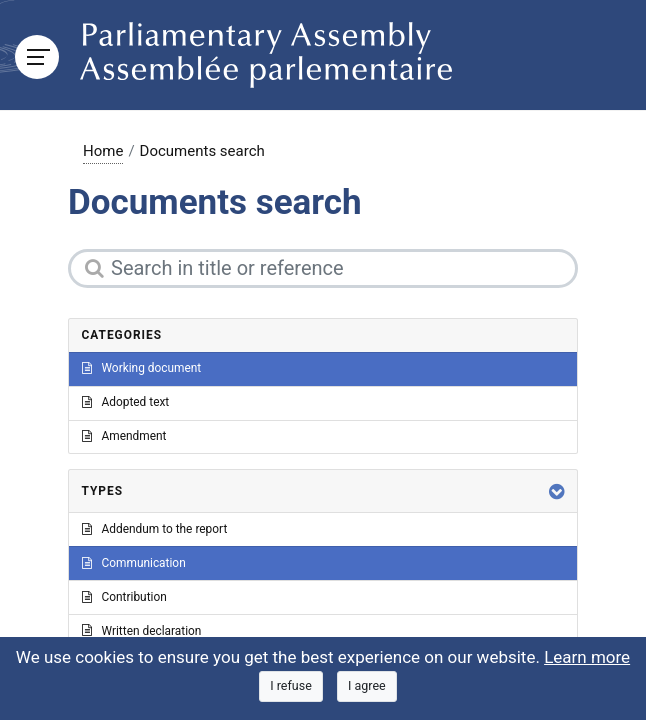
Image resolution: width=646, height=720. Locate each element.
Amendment (124, 436)
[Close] (291, 686)
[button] (557, 491)
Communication (134, 563)
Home (103, 151)
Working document (142, 368)
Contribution (124, 597)
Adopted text (126, 402)
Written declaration (142, 631)
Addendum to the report (155, 529)
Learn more (587, 657)
